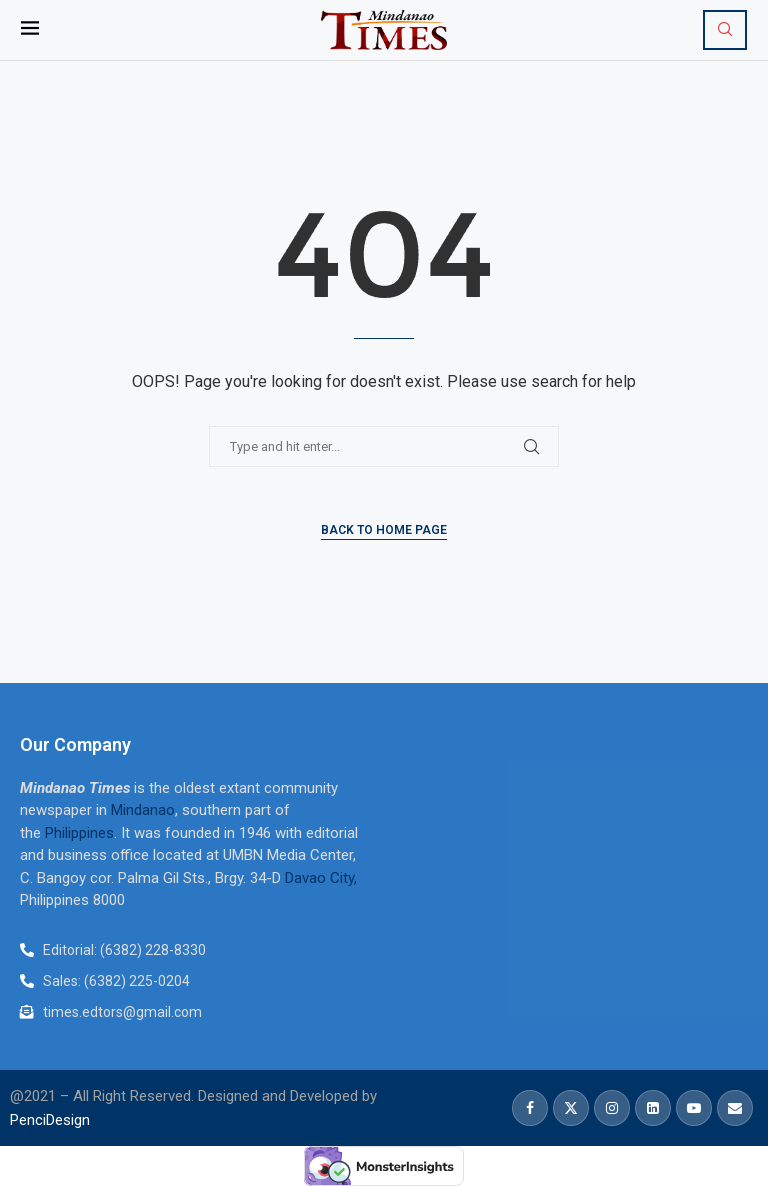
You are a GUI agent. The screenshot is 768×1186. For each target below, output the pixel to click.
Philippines (79, 833)
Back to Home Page (384, 530)
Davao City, (321, 878)
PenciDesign (50, 1120)
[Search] (725, 30)
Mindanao (143, 810)
